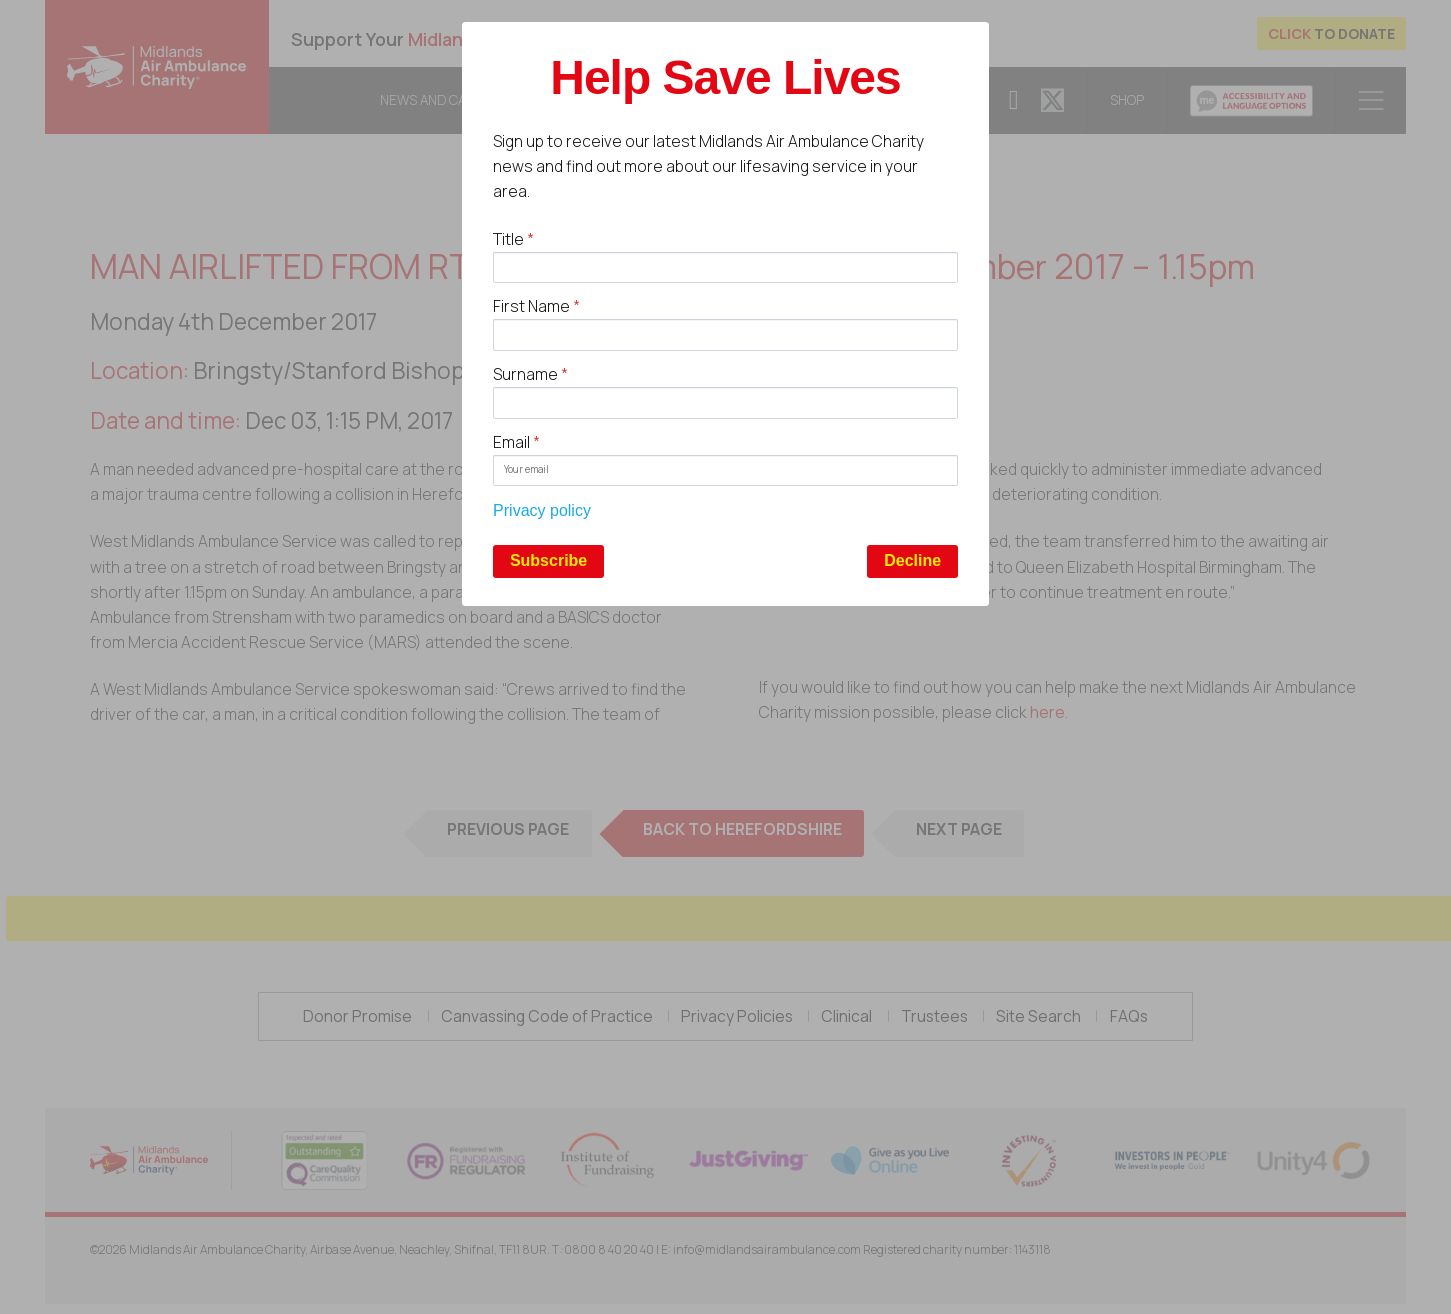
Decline (912, 560)
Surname (530, 374)
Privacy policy (542, 510)
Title (513, 239)
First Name (536, 306)
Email (516, 442)
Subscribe (548, 560)
